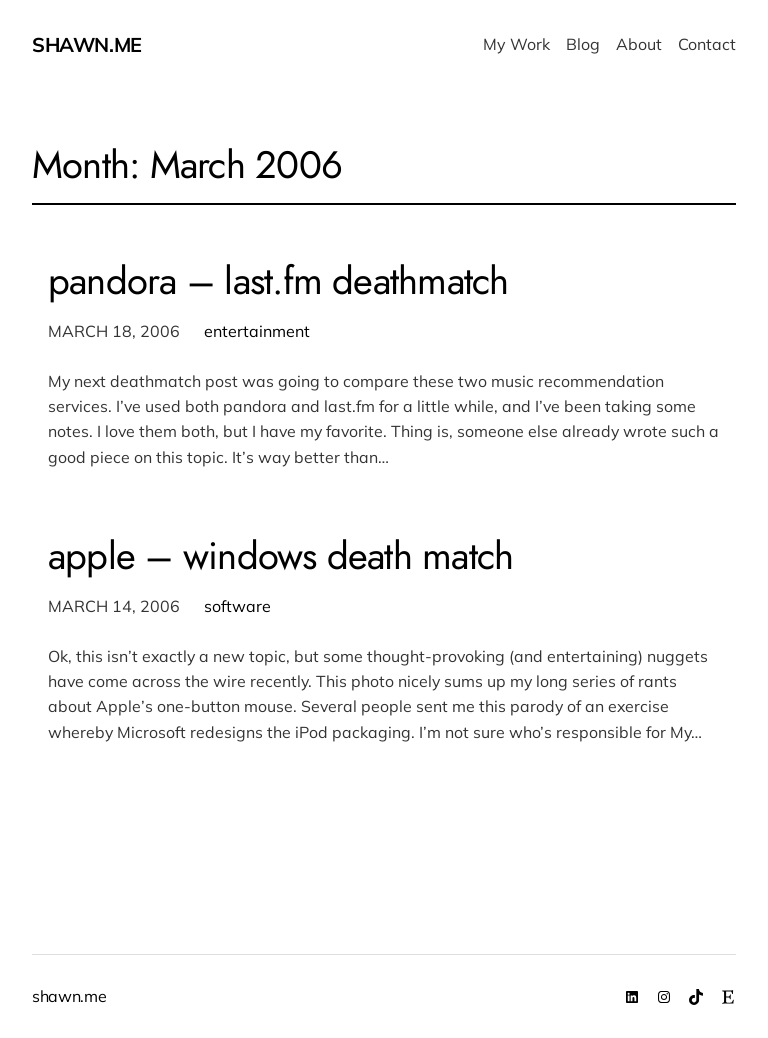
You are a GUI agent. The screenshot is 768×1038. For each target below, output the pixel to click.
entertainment (257, 331)
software (237, 606)
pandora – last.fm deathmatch (278, 281)
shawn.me (87, 44)
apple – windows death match (280, 556)
